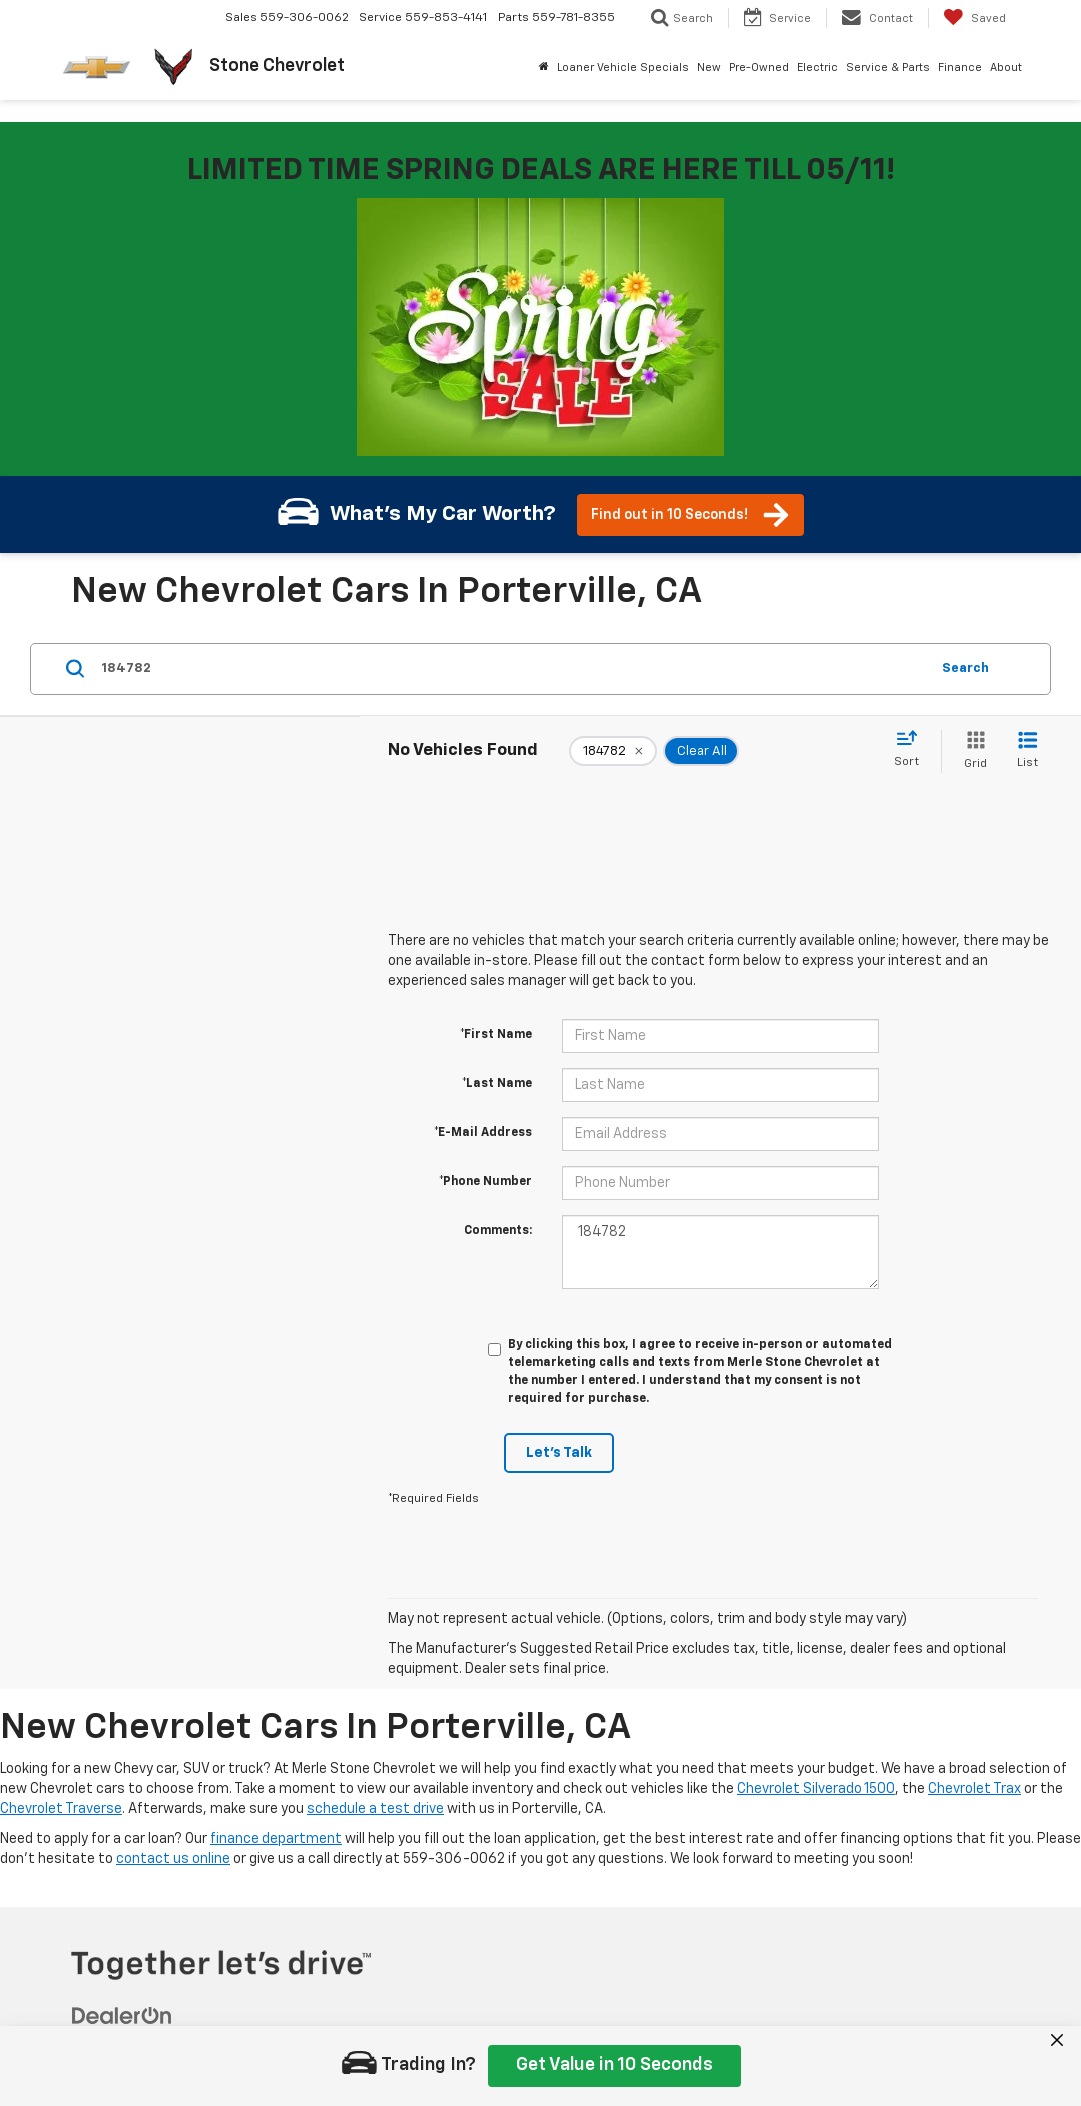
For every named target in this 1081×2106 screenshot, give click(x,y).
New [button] (709, 67)
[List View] (1027, 751)
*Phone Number (485, 1182)
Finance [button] (960, 67)
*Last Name (497, 1084)
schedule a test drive (375, 1809)
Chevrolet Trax (974, 1789)
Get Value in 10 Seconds (614, 2065)
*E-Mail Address (483, 1133)
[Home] (544, 68)
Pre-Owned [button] (759, 67)
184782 (721, 1252)
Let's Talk (559, 1453)
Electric (817, 67)
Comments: (498, 1231)
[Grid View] (971, 751)
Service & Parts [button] (888, 67)
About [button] (1006, 67)
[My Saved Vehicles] (974, 18)
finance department (276, 1839)
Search (965, 668)
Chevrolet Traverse (61, 1809)
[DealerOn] (122, 2016)
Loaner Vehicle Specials (623, 67)
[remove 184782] (613, 751)
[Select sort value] (912, 750)
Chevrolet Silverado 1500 (816, 1789)
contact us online (173, 1859)
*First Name (496, 1035)
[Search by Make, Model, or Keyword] (512, 669)
